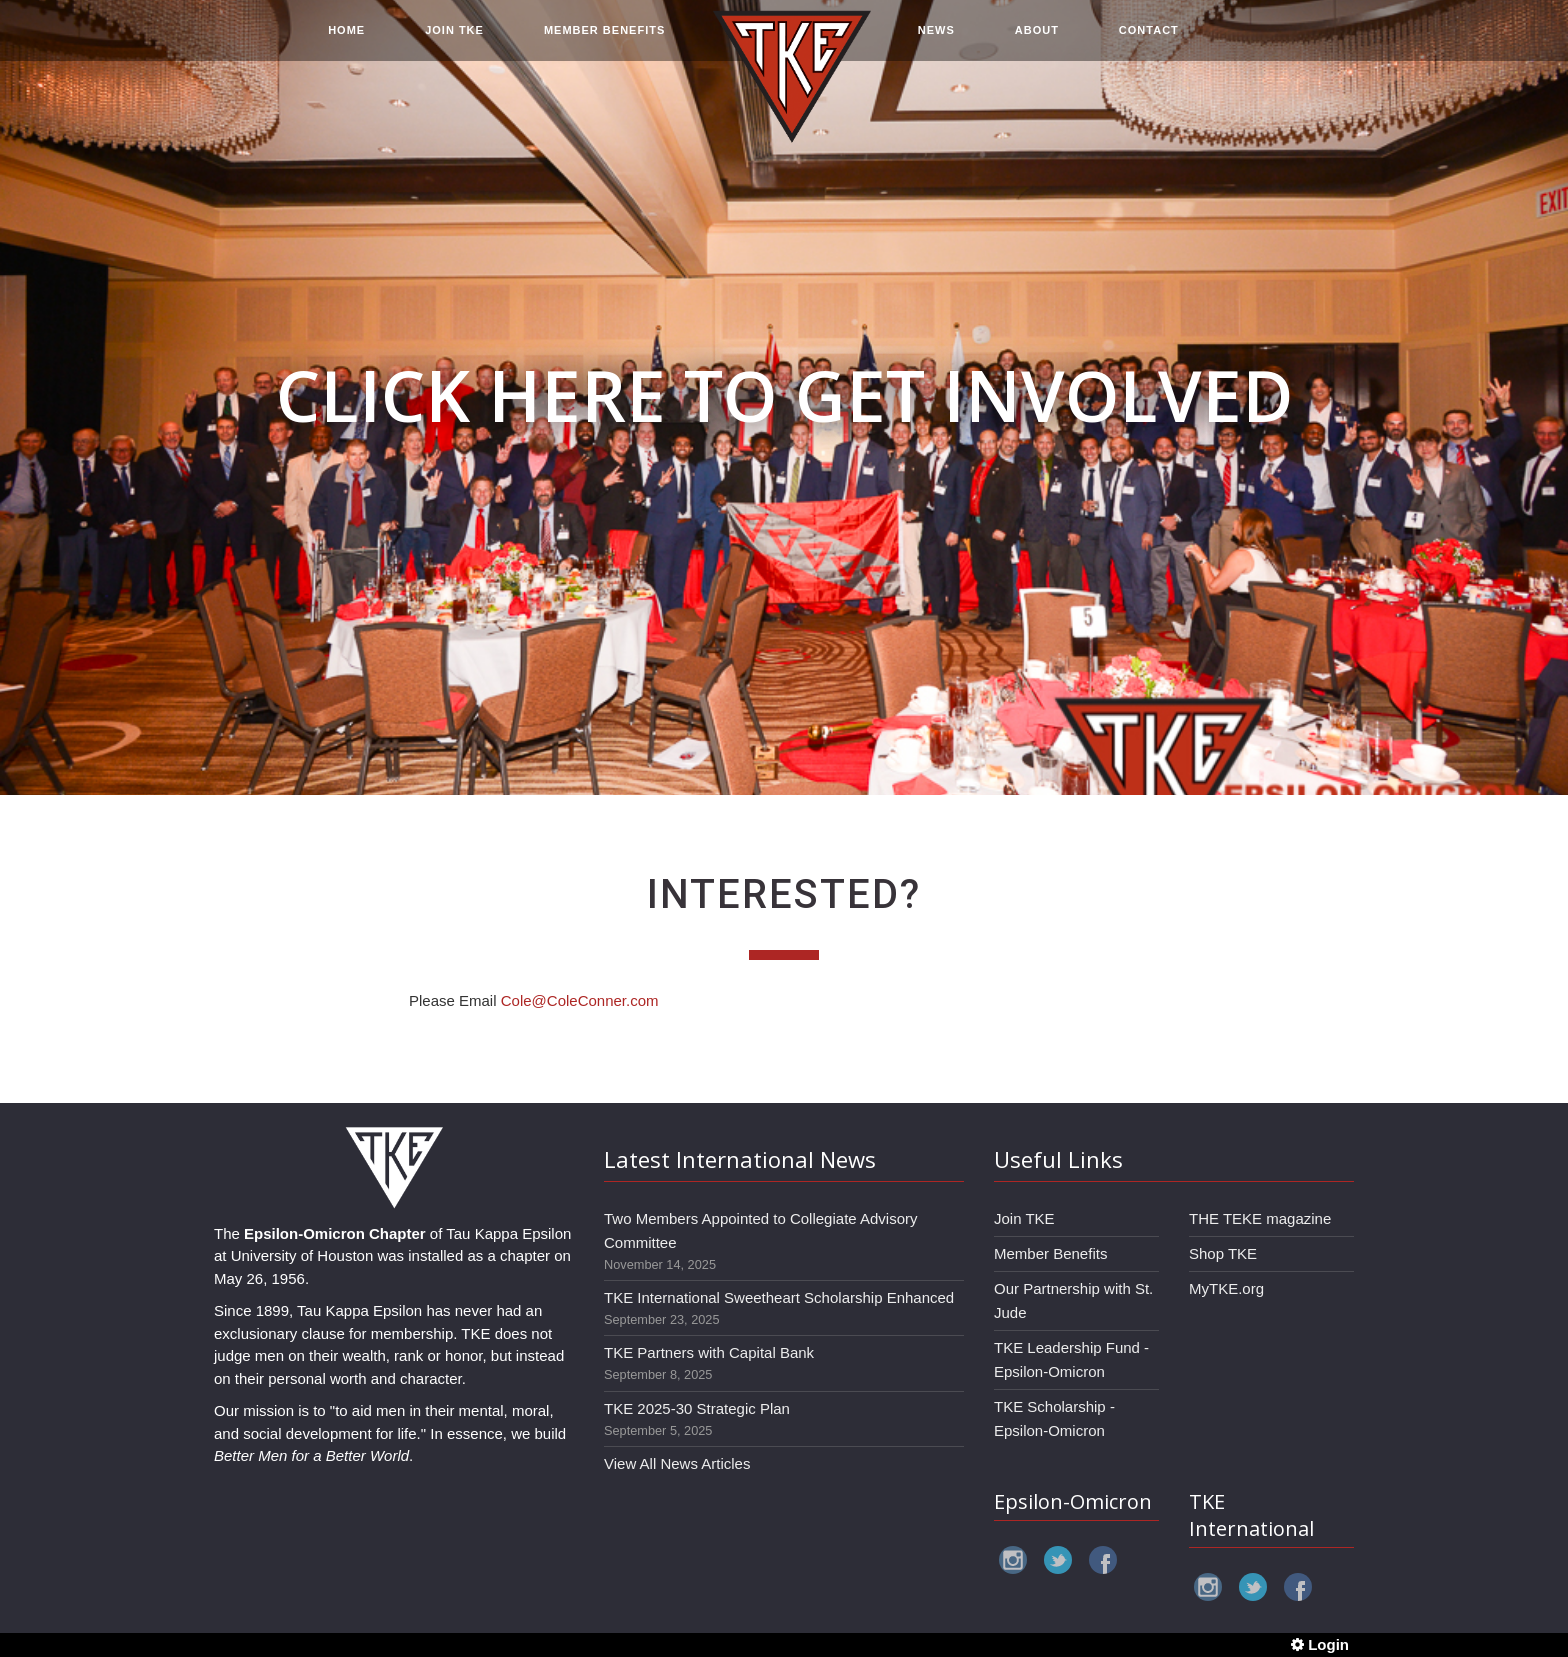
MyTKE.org (1226, 1288)
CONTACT (1149, 42)
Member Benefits (1050, 1253)
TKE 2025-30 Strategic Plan (697, 1408)
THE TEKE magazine (1260, 1218)
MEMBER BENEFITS (604, 42)
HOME (346, 42)
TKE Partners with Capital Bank (709, 1352)
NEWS (936, 42)
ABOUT (1037, 42)
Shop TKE (1223, 1253)
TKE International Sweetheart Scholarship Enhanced (779, 1297)
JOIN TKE (454, 42)
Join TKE (1024, 1218)
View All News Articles (677, 1463)
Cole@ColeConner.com (580, 1000)
